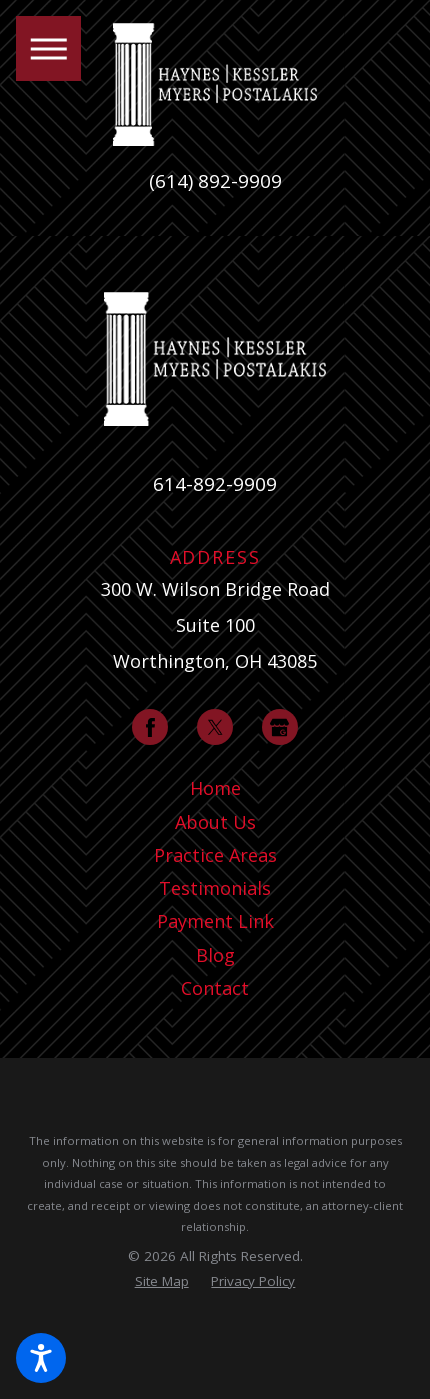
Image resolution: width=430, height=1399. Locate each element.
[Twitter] (215, 727)
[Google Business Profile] (280, 727)
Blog (215, 955)
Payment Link (215, 921)
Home (215, 788)
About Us (215, 822)
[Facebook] (150, 727)
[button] (41, 1358)
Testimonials (215, 888)
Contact (215, 988)
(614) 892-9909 (215, 181)
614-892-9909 (215, 484)
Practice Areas (215, 855)
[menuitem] (215, 788)
